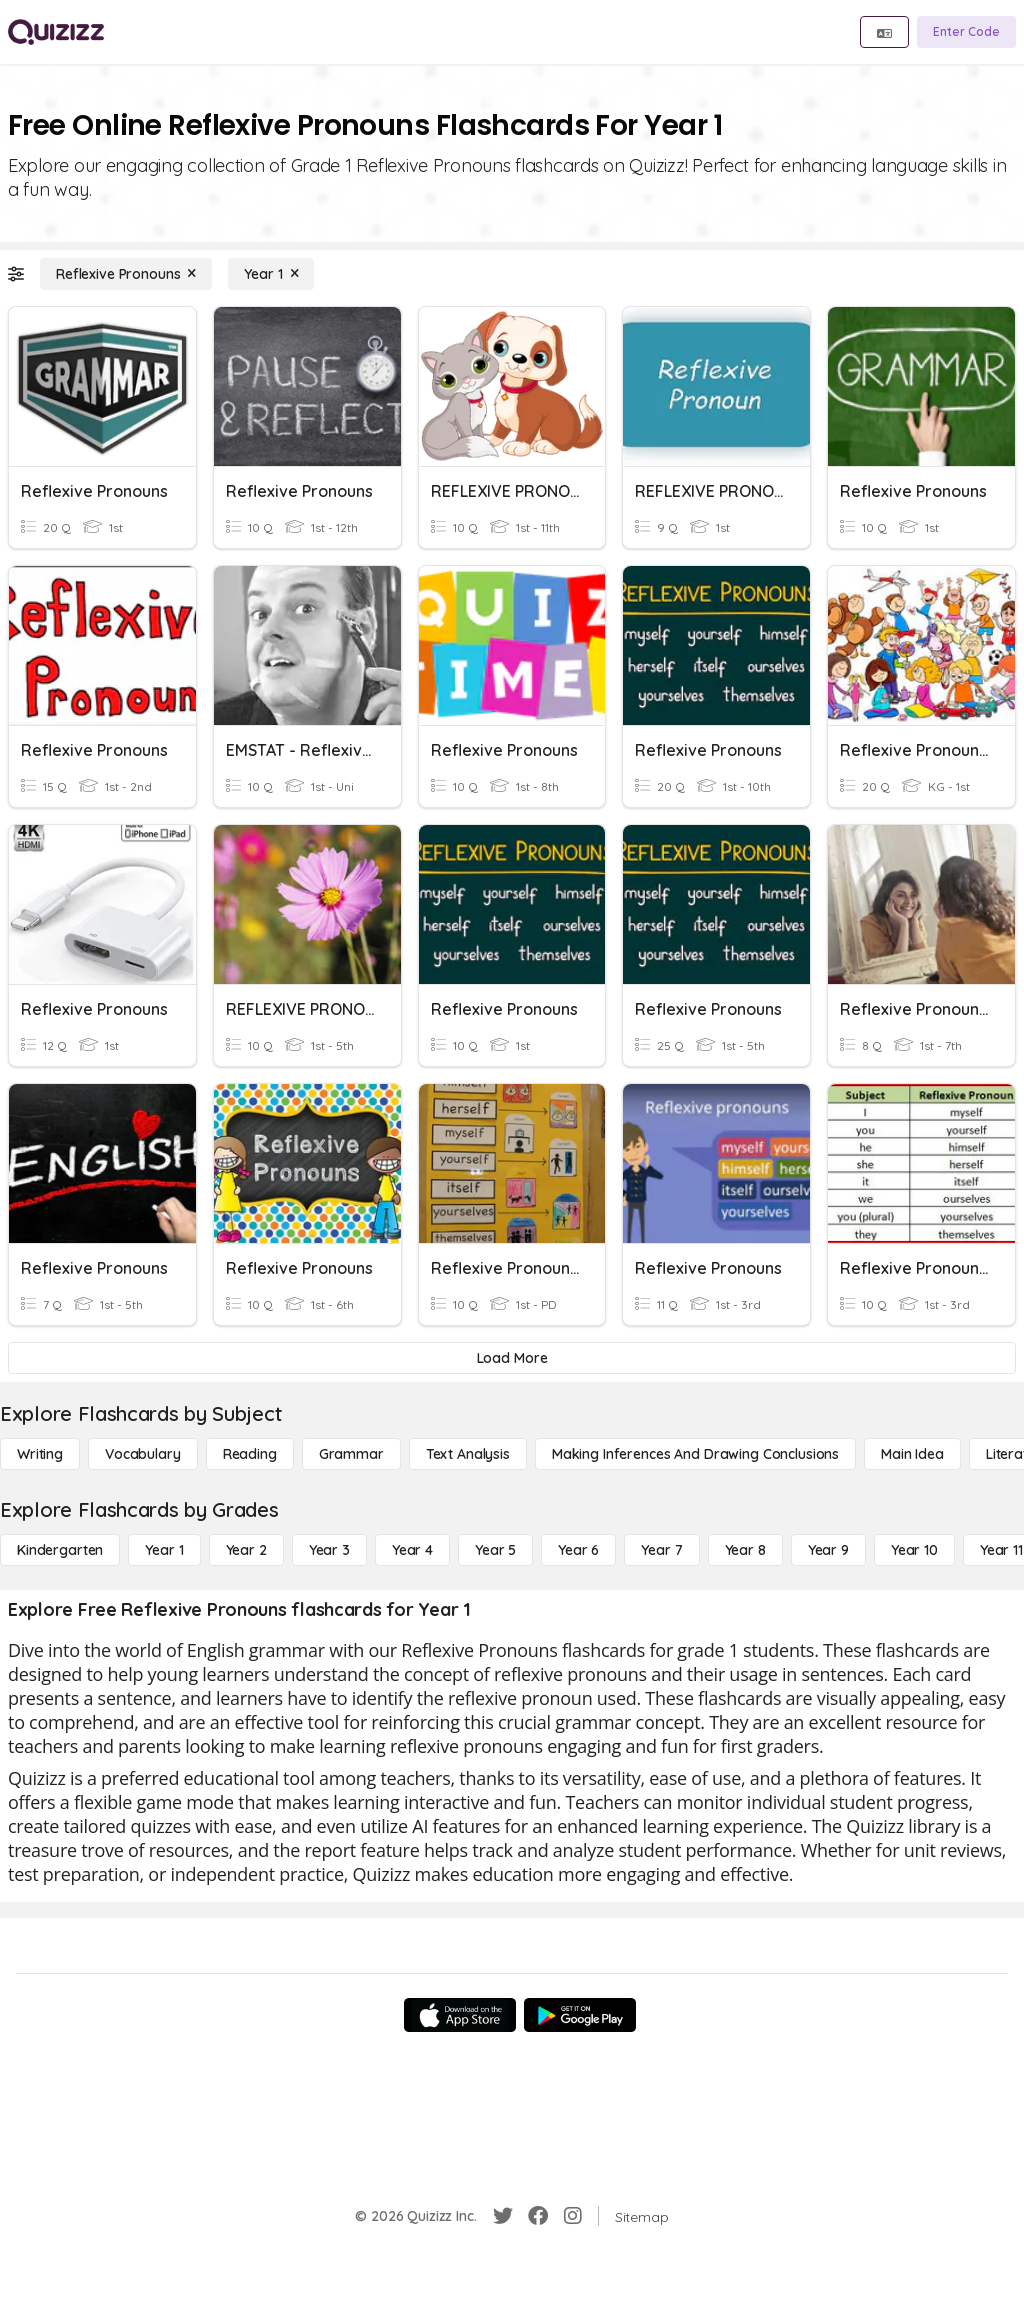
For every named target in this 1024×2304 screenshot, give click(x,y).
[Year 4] (412, 1550)
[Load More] (512, 1358)
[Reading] (250, 1454)
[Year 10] (914, 1550)
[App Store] (460, 2015)
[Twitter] (503, 2216)
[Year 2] (246, 1550)
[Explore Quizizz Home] (56, 32)
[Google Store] (580, 2015)
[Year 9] (828, 1550)
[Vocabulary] (143, 1454)
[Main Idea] (912, 1454)
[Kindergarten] (60, 1550)
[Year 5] (495, 1550)
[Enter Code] (966, 32)
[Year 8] (745, 1550)
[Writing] (40, 1454)
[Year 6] (578, 1550)
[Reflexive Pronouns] (126, 274)
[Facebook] (538, 2216)
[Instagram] (573, 2216)
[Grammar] (351, 1454)
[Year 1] (271, 274)
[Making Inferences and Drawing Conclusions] (695, 1454)
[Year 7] (661, 1550)
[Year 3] (329, 1550)
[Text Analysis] (468, 1454)
